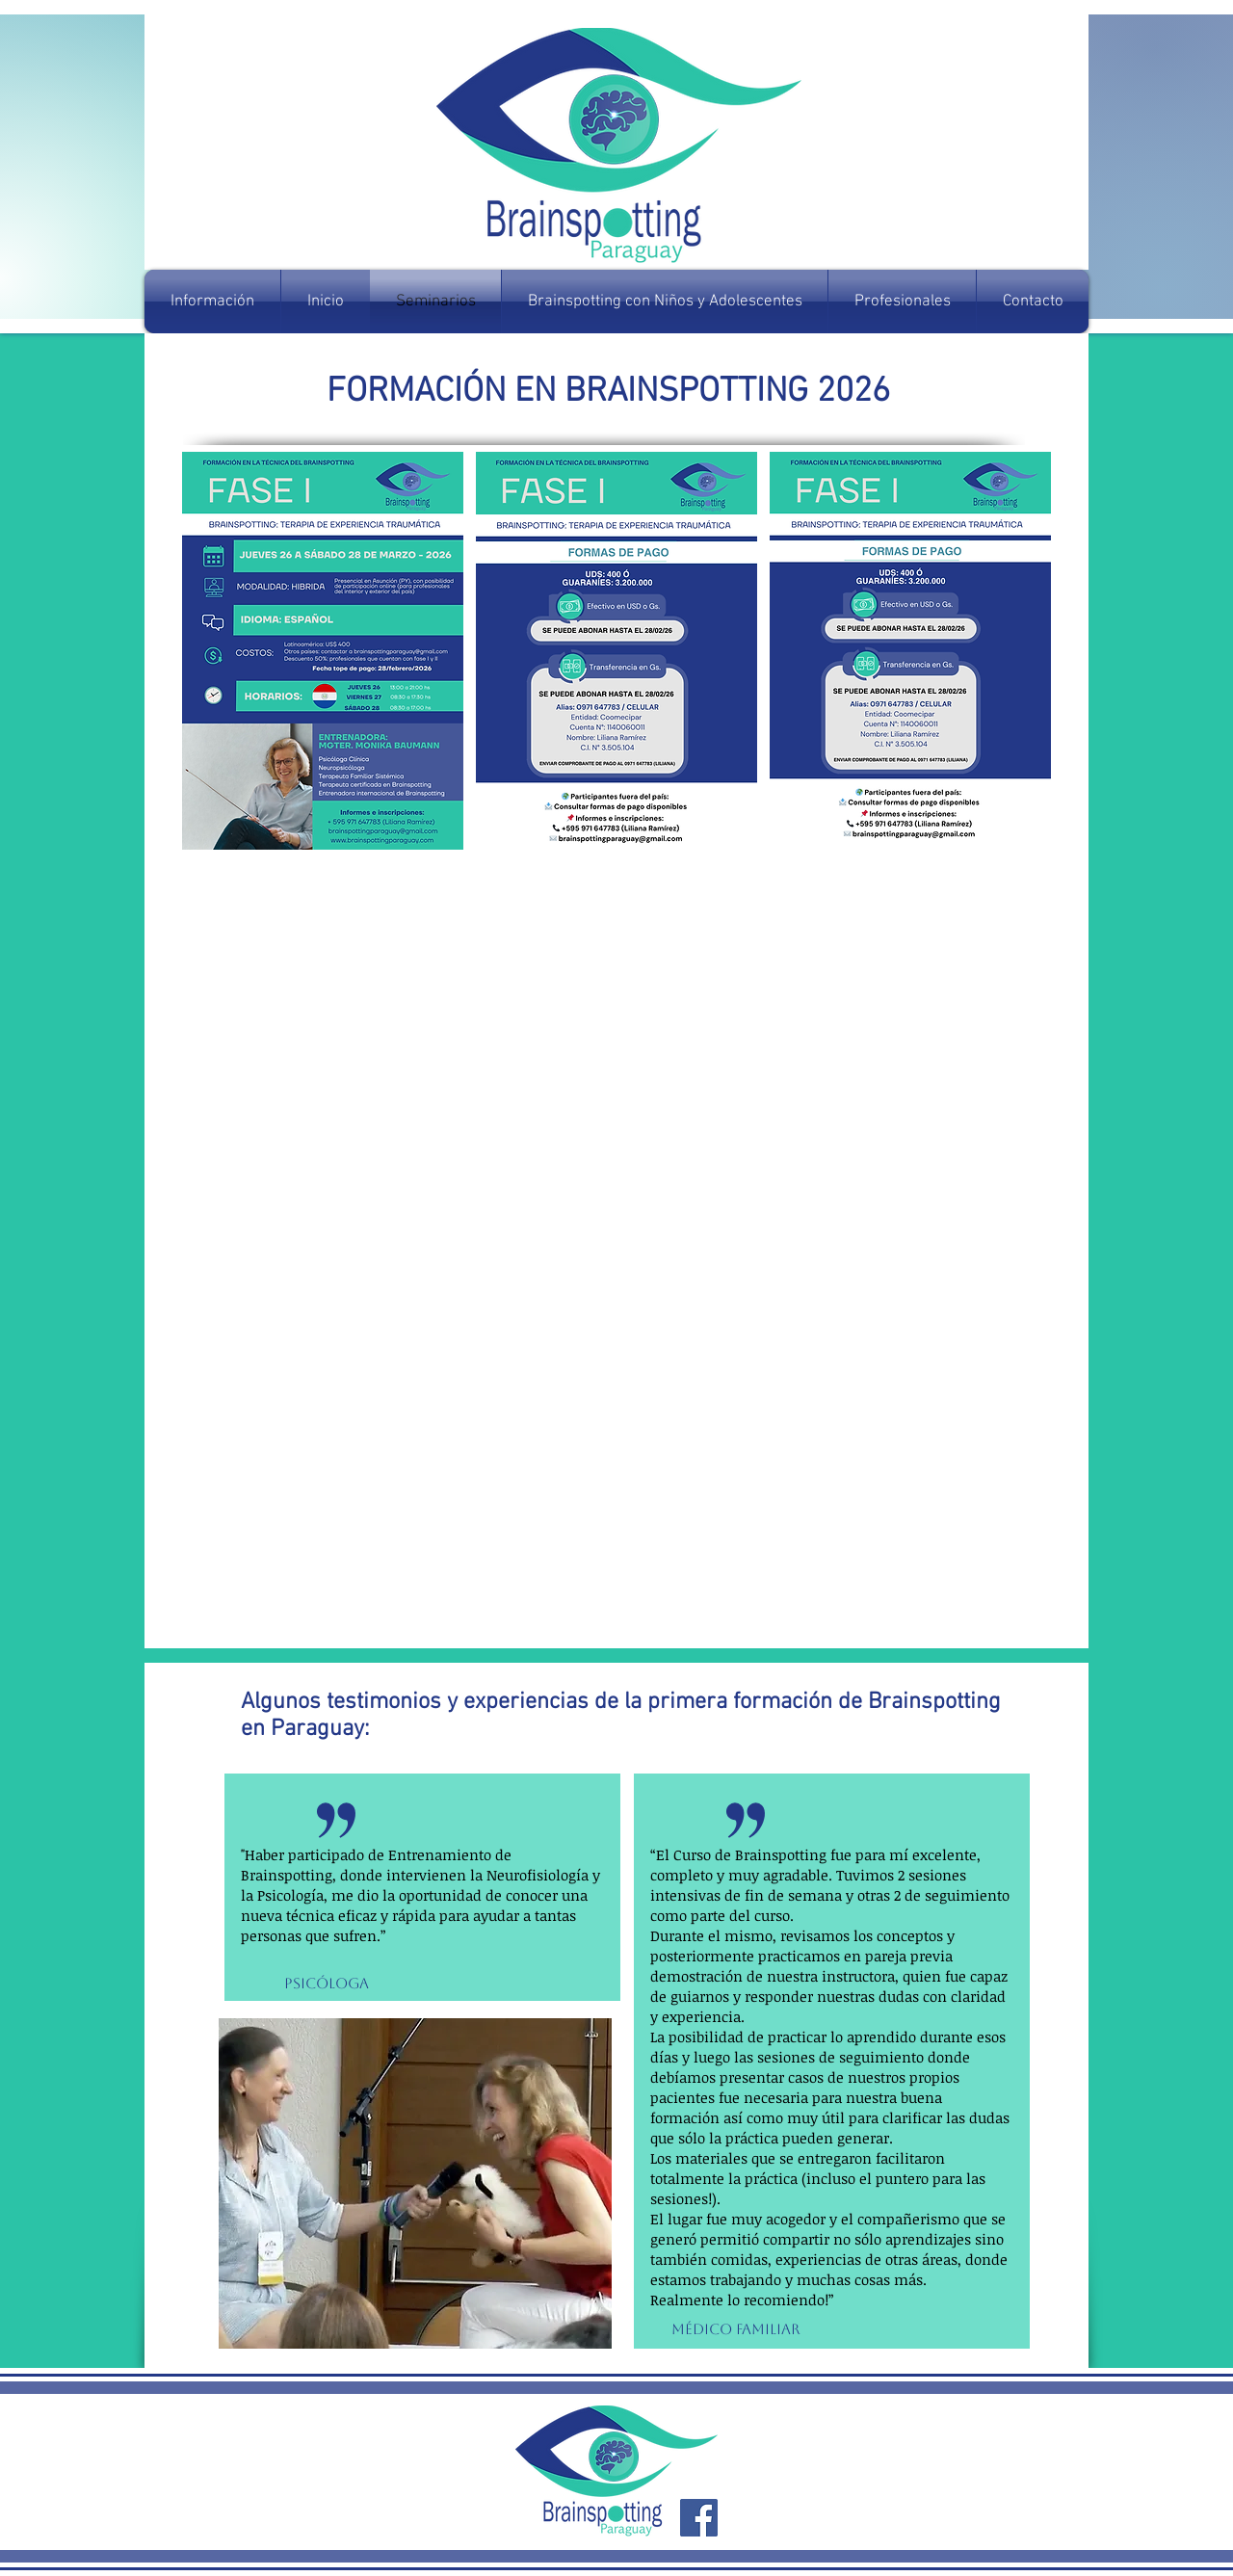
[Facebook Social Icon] (699, 2518)
